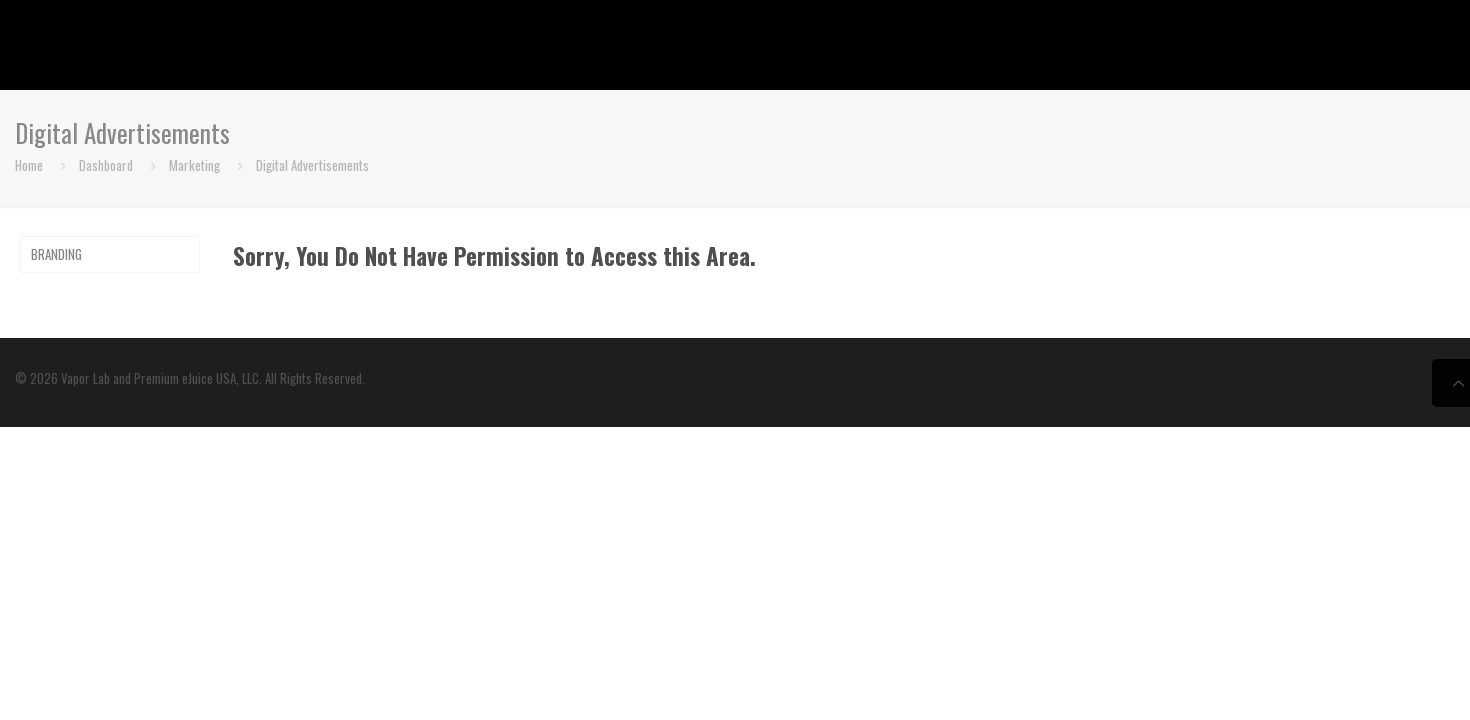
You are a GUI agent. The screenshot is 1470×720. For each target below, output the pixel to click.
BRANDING (56, 254)
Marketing (194, 165)
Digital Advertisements (312, 165)
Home (29, 165)
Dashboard (106, 165)
